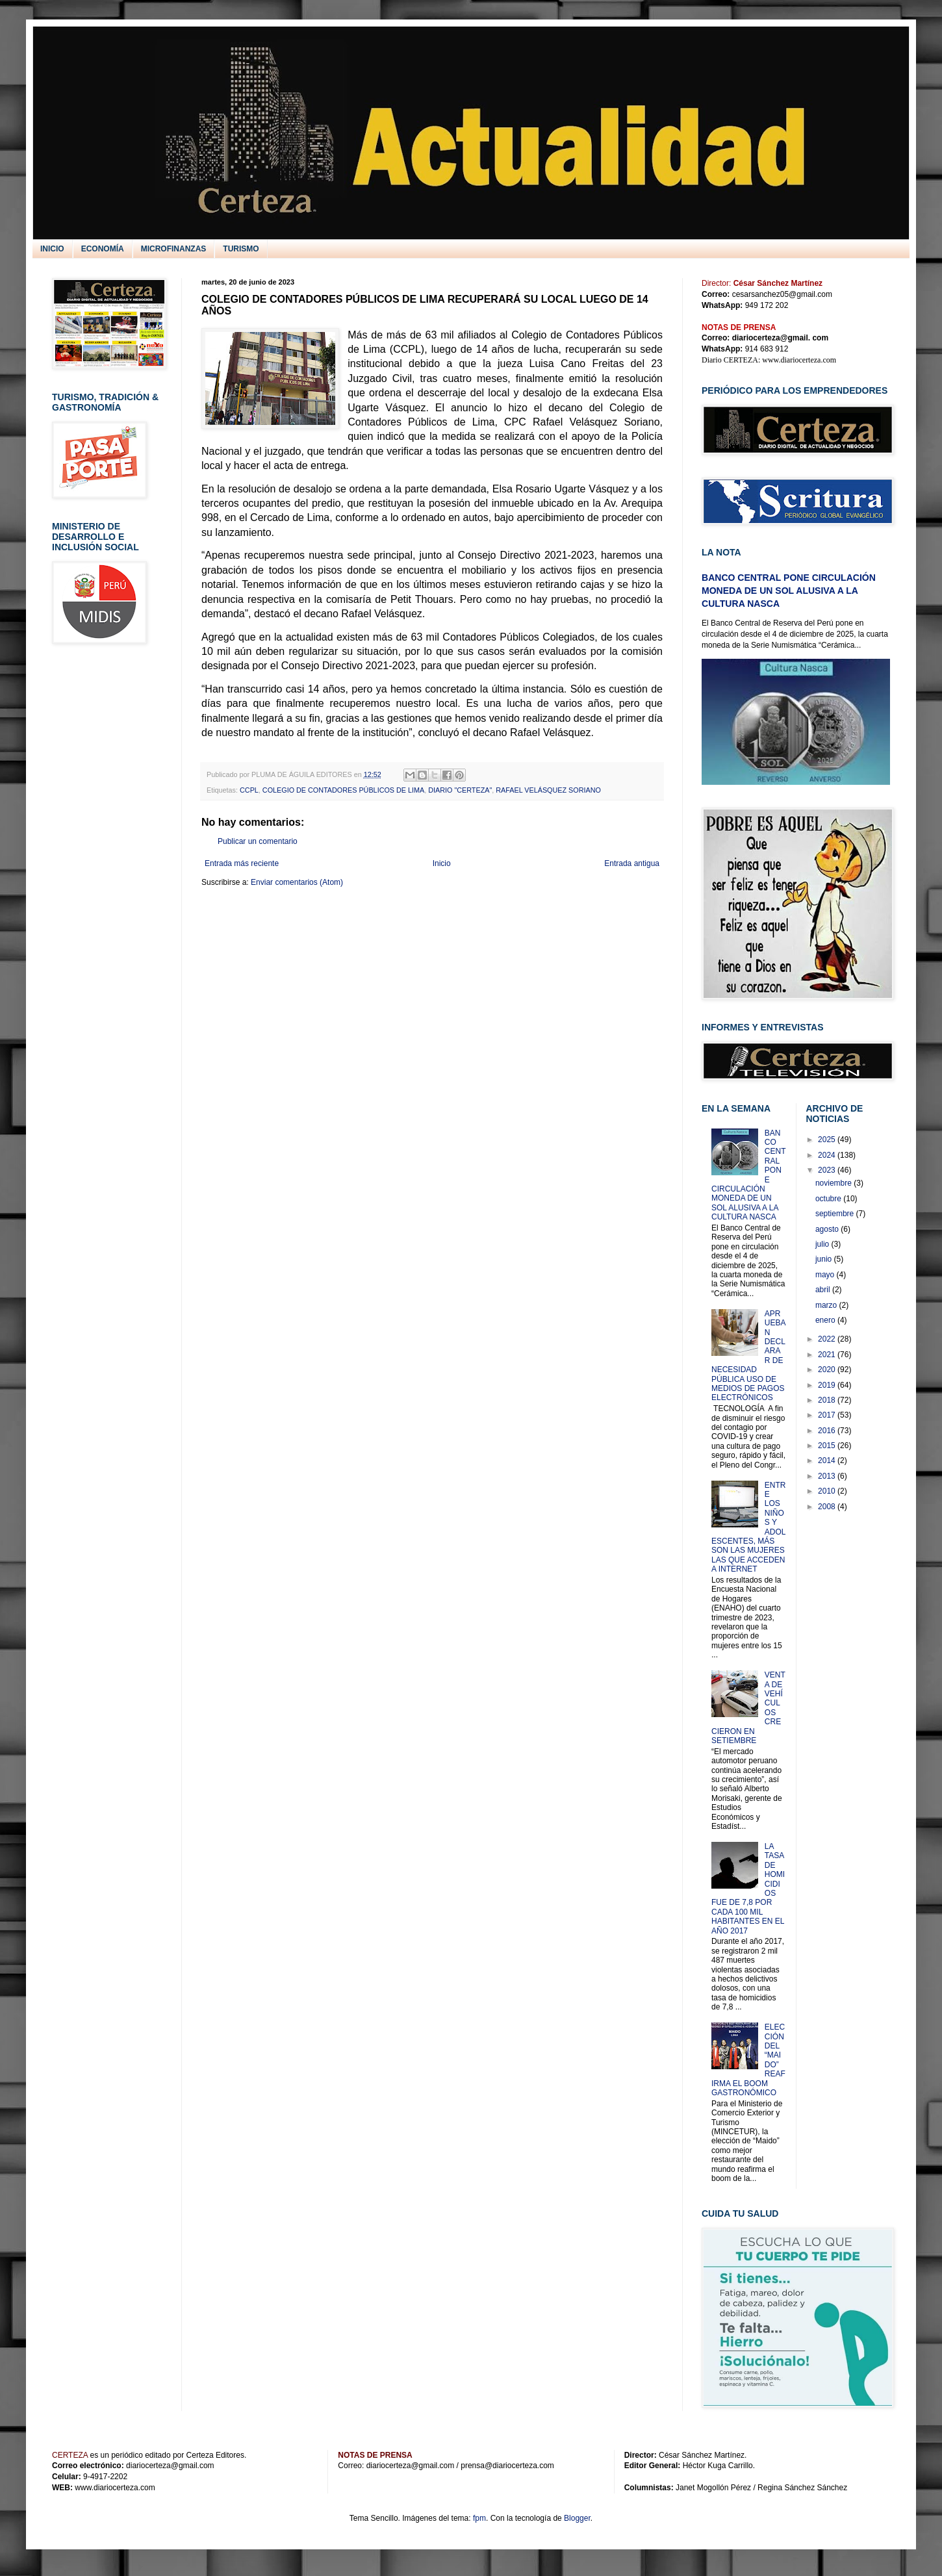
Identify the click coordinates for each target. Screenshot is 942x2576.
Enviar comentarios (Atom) (297, 882)
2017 (827, 1415)
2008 (827, 1506)
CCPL (249, 790)
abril (823, 1289)
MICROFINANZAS (174, 248)
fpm (479, 2518)
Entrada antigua (631, 863)
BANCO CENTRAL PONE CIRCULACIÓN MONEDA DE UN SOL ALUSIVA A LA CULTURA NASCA (789, 590)
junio (824, 1259)
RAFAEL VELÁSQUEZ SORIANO (548, 790)
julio (823, 1244)
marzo (827, 1305)
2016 (827, 1430)
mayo (826, 1274)
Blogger (577, 2518)
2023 (827, 1170)
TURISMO (241, 248)
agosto (828, 1229)
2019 (827, 1385)
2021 (827, 1354)
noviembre (834, 1183)
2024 (827, 1155)
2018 (827, 1400)
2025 (827, 1139)
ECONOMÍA (102, 248)
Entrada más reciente (242, 863)
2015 (827, 1445)
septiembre (835, 1213)
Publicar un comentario (258, 841)
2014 (827, 1460)
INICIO (52, 248)
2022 (827, 1339)
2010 (827, 1491)
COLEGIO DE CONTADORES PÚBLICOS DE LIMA (343, 790)
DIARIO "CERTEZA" (460, 790)
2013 (827, 1476)
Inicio (442, 863)
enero (826, 1320)
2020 (827, 1369)
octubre (829, 1198)
